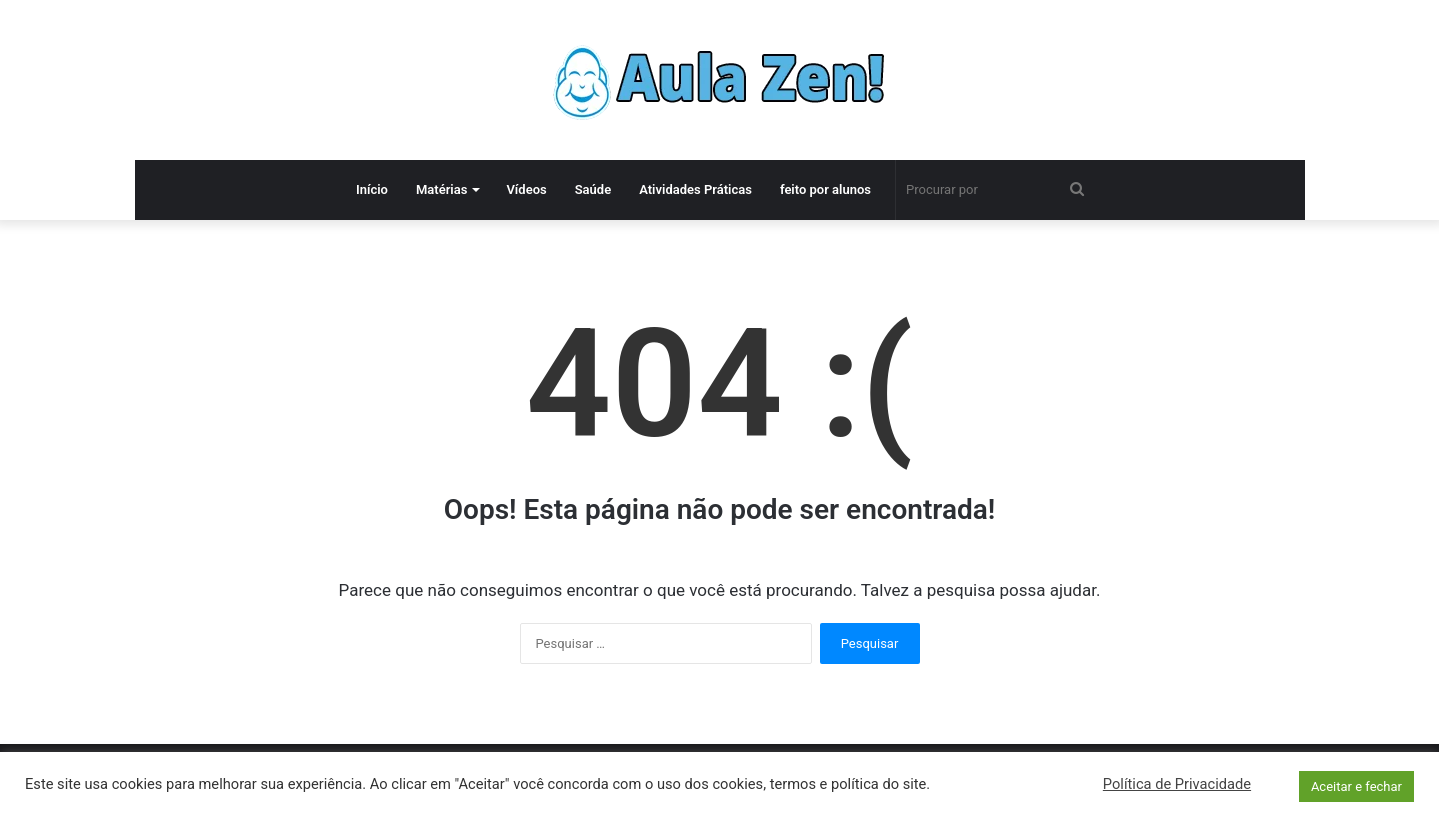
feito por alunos (825, 189)
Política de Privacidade (1177, 784)
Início (372, 189)
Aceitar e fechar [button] (1356, 786)
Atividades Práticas (695, 189)
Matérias (441, 189)
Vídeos (526, 189)
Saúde (593, 189)
